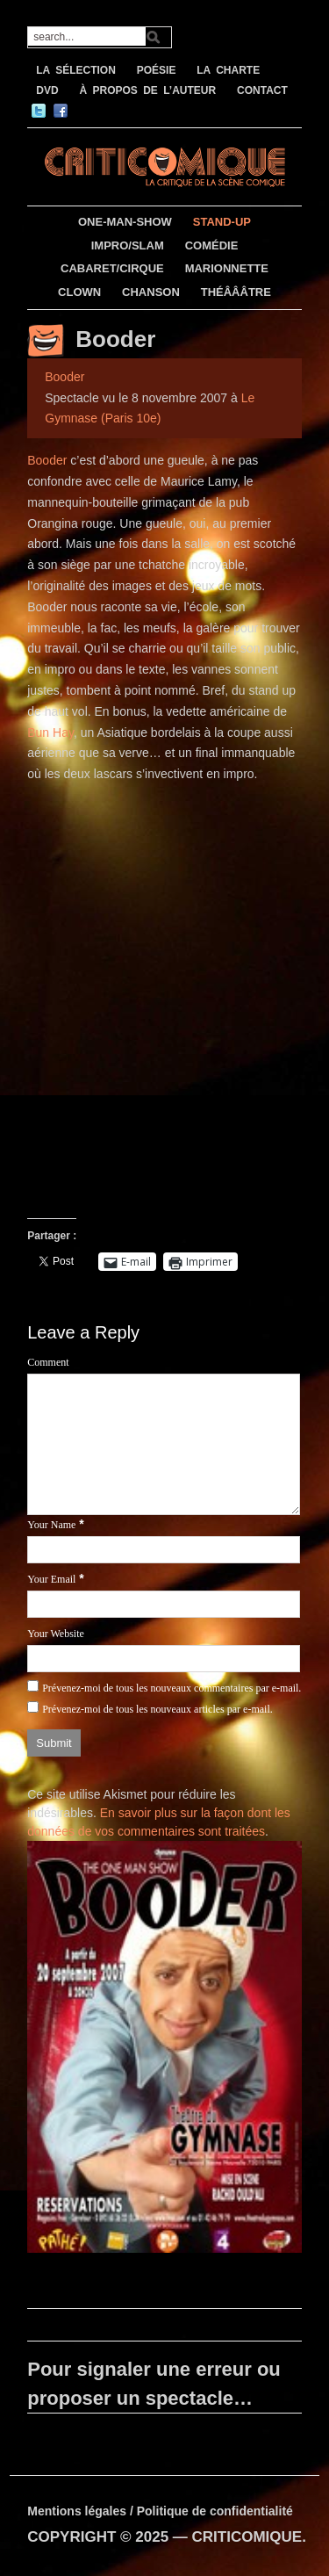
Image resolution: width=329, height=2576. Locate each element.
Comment (47, 1362)
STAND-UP (222, 221)
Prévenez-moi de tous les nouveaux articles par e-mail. (157, 1709)
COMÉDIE (212, 245)
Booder (115, 339)
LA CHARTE (228, 70)
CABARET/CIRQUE (112, 268)
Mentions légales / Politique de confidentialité (160, 2511)
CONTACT (262, 90)
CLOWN (79, 292)
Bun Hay (50, 732)
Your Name (51, 1525)
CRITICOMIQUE (247, 2537)
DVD (47, 90)
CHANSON (151, 292)
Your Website (55, 1633)
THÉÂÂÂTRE (236, 292)
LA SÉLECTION (76, 70)
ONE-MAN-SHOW (125, 221)
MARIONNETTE (226, 268)
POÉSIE (156, 70)
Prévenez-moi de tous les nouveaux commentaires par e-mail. (171, 1688)
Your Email (51, 1579)
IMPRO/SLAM (127, 245)
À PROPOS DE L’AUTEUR (147, 90)
